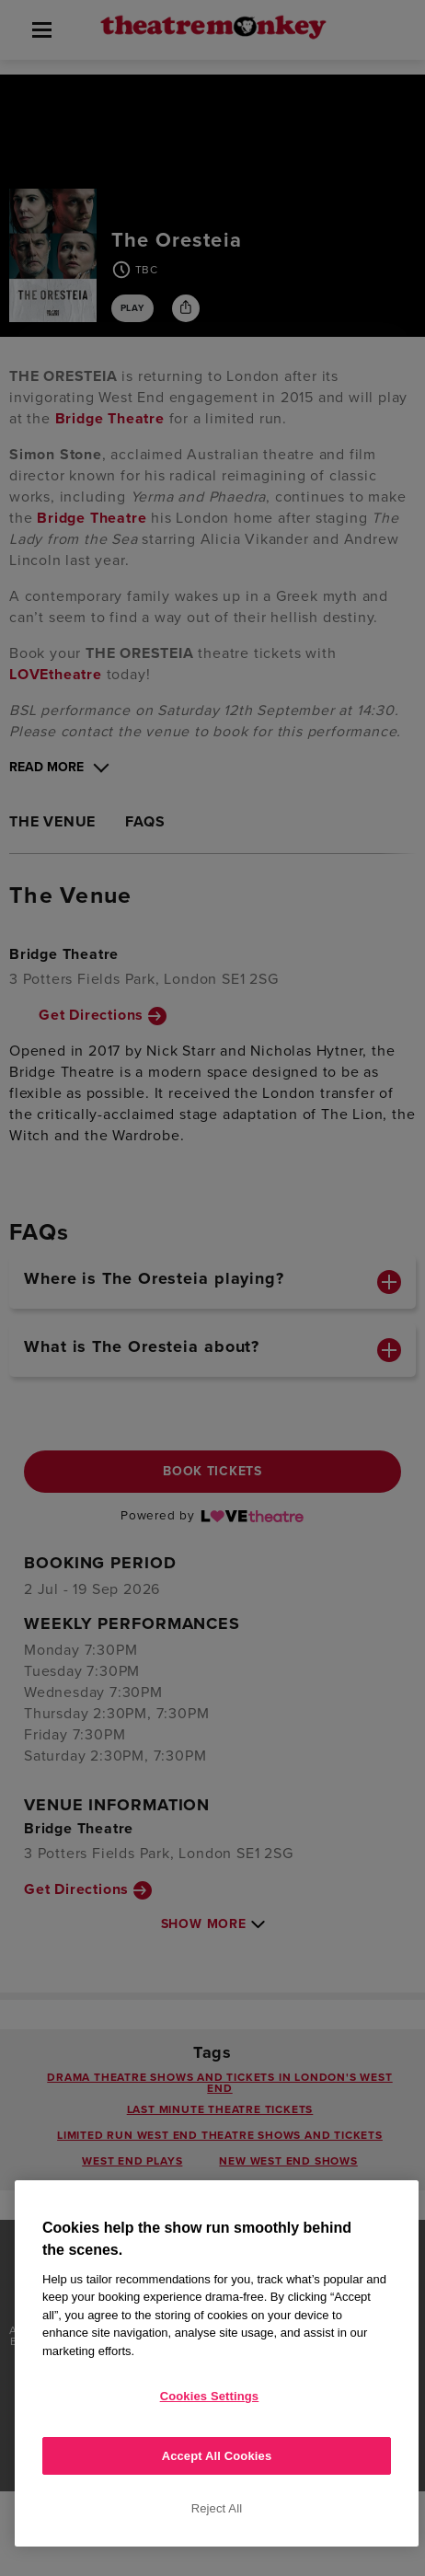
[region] (217, 2363)
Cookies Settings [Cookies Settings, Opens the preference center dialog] (209, 2396)
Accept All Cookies (217, 2456)
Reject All (217, 2508)
